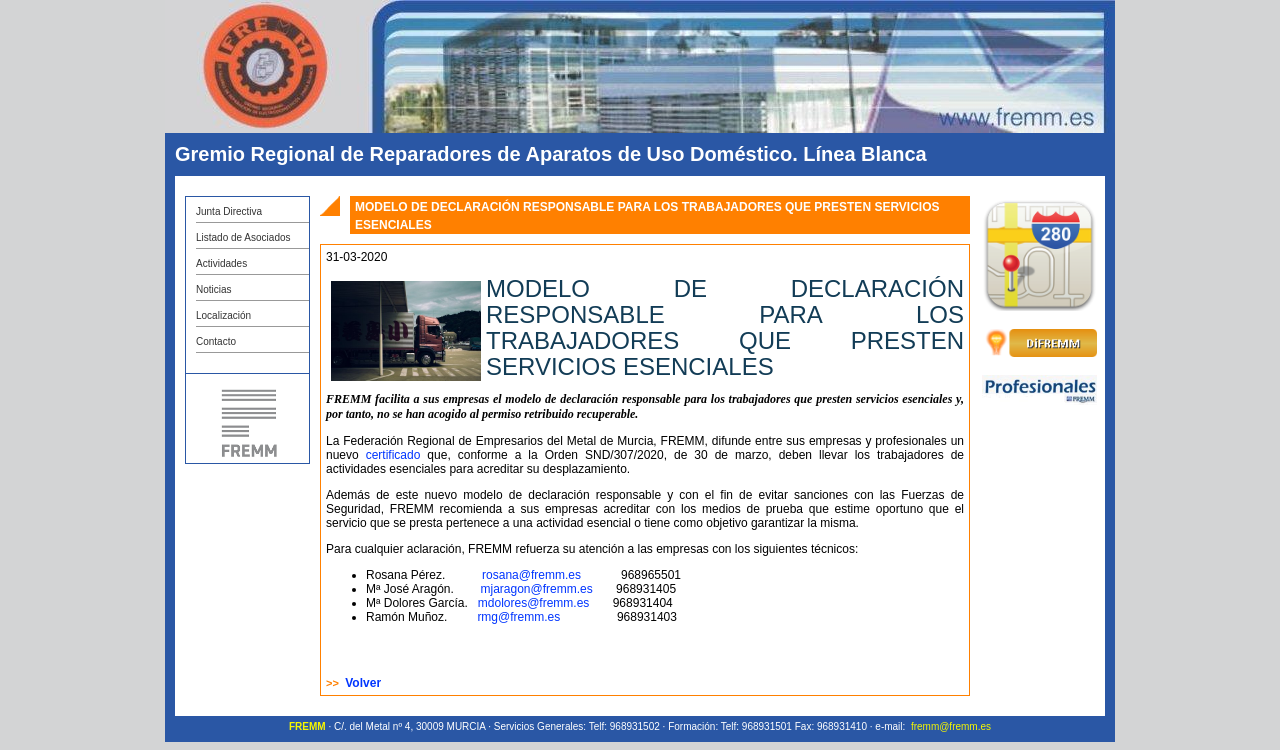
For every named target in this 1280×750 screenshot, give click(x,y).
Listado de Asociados (243, 237)
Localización (223, 315)
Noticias (214, 289)
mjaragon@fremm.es (539, 589)
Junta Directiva (229, 211)
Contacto (216, 341)
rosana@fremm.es (531, 575)
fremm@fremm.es (951, 726)
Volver (363, 683)
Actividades (221, 263)
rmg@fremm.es (520, 617)
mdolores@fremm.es (534, 603)
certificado (393, 455)
